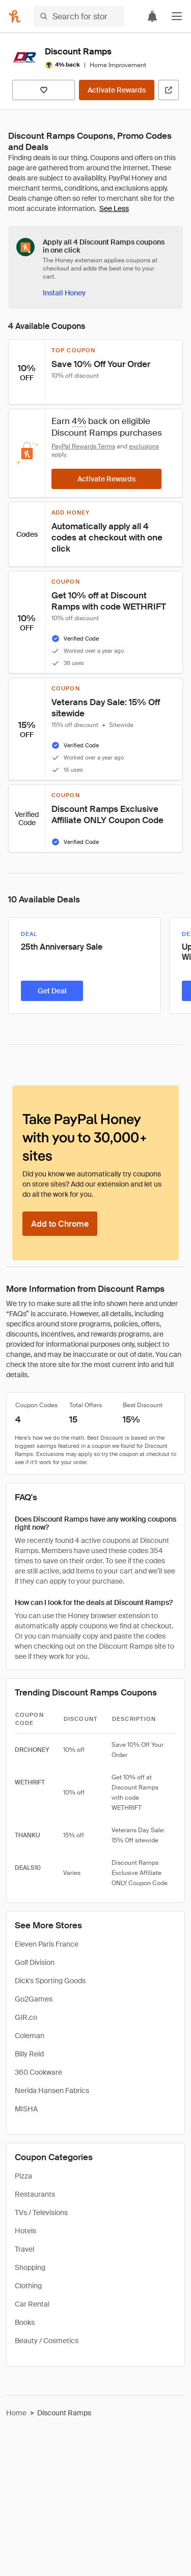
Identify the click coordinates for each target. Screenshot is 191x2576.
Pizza (23, 2175)
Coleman (29, 2035)
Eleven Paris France (46, 1944)
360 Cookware (38, 2072)
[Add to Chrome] (59, 1223)
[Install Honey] (64, 293)
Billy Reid (29, 2053)
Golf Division (34, 1962)
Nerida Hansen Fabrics (52, 2090)
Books (25, 2322)
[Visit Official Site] (168, 90)
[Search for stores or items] (79, 16)
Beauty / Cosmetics (46, 2340)
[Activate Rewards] (116, 90)
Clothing (28, 2285)
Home (16, 2412)
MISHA (26, 2108)
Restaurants (35, 2194)
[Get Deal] (52, 991)
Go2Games (33, 1999)
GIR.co (26, 2017)
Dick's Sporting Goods (50, 1980)
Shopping (30, 2267)
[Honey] (14, 16)
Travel (24, 2249)
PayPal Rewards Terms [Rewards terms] (83, 446)
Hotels (25, 2230)
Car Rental (32, 2304)
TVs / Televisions (41, 2212)
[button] (177, 16)
